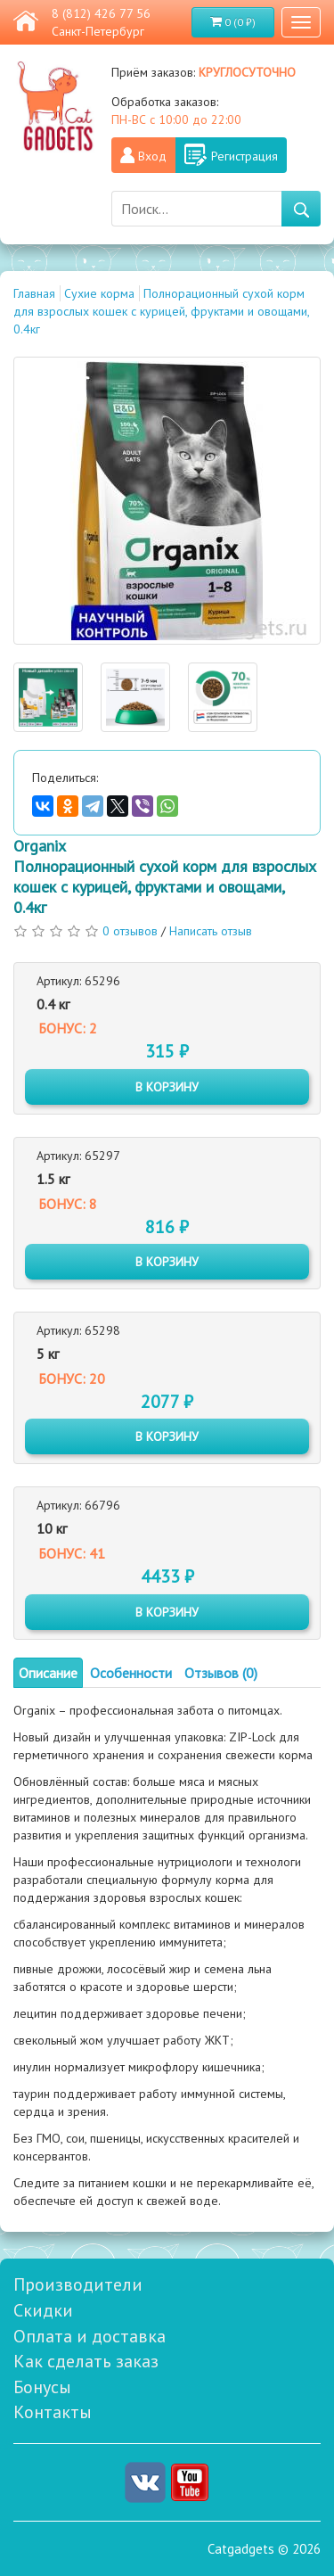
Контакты (52, 2412)
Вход (152, 156)
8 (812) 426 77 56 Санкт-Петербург (101, 22)
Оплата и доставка (89, 2336)
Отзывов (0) (220, 1673)
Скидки (43, 2310)
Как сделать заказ (86, 2361)
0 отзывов (130, 931)
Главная (34, 293)
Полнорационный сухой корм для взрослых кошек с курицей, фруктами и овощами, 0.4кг (161, 311)
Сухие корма (99, 293)
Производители (78, 2284)
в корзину (167, 1087)
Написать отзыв (210, 931)
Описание (48, 1673)
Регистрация (244, 156)
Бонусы (42, 2387)
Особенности (131, 1673)
